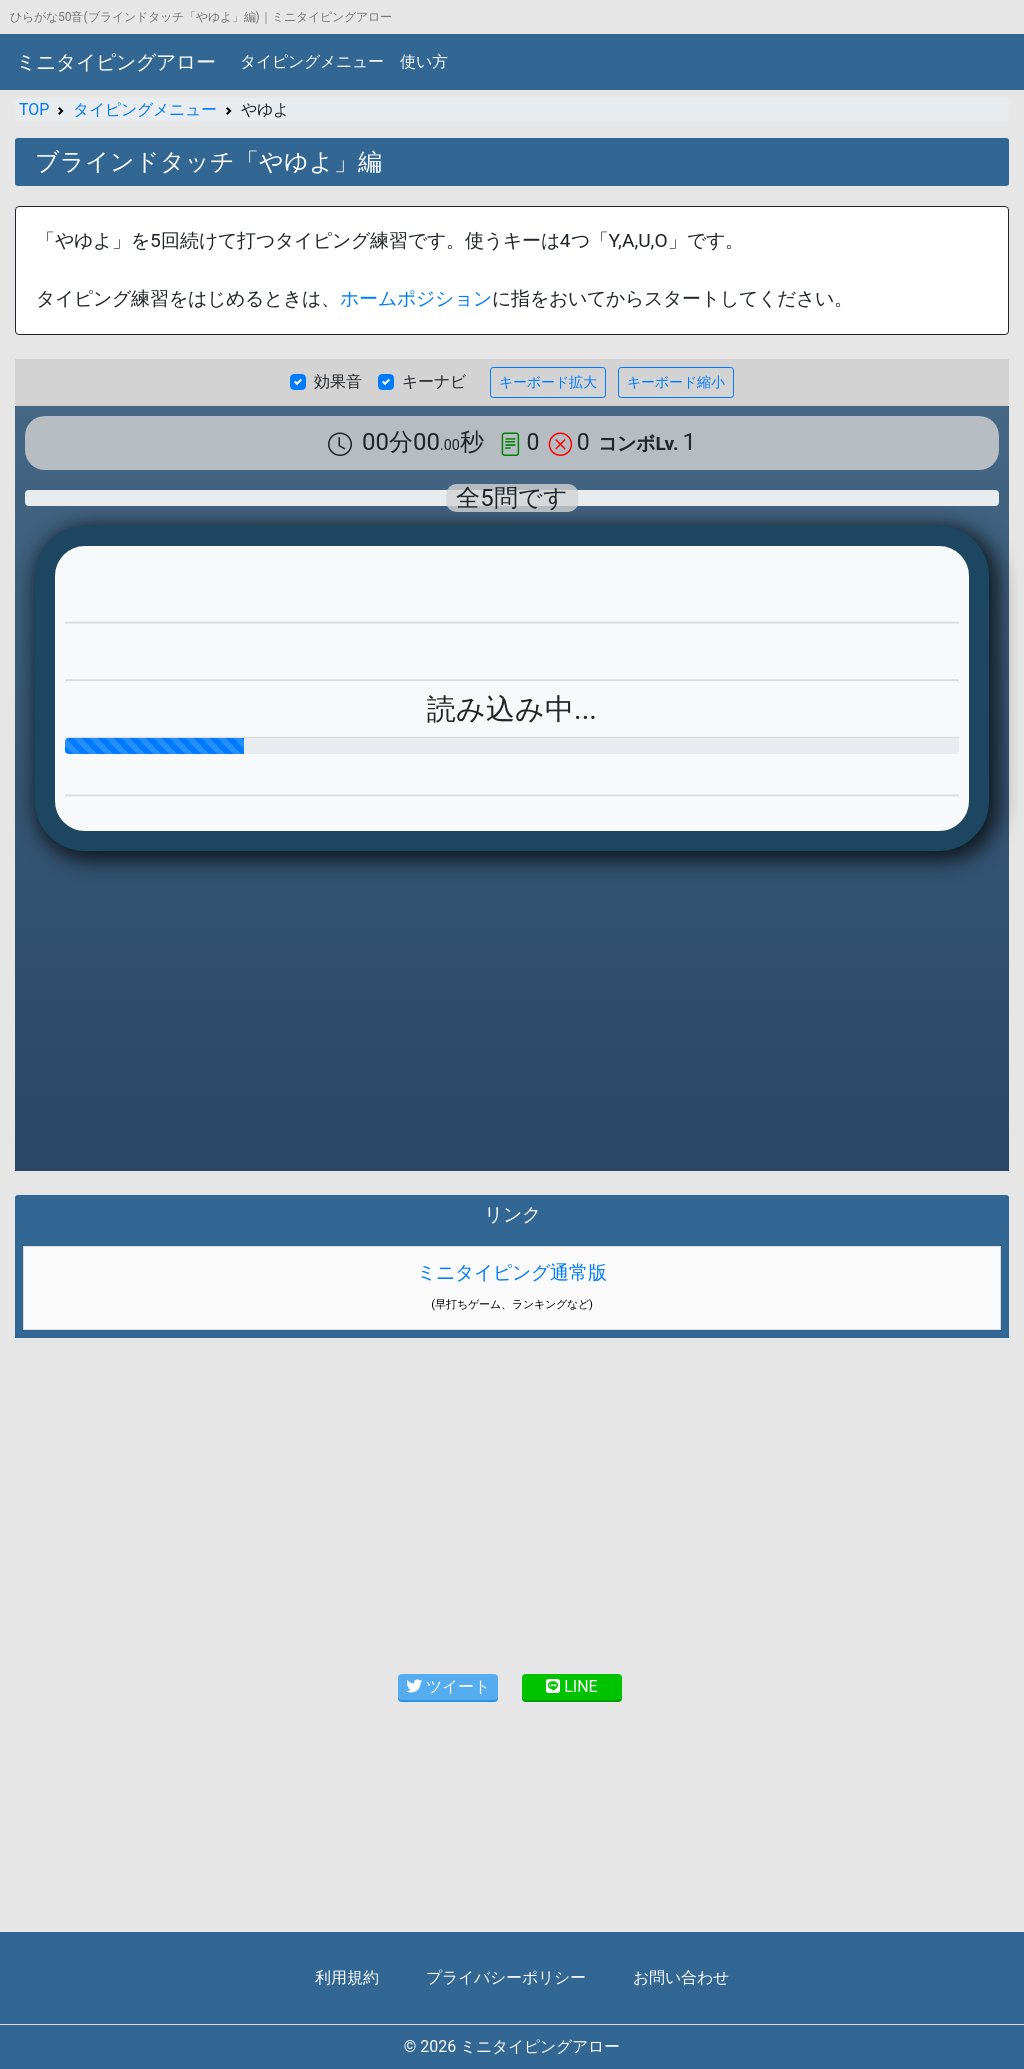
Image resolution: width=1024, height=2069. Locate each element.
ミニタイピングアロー (116, 62)
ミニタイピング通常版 (512, 1272)
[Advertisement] (512, 1502)
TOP (34, 109)
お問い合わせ (681, 1977)
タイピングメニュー (312, 61)
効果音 (338, 381)
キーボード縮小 (676, 382)
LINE (571, 1686)
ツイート (448, 1686)
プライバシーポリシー (506, 1977)
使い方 (424, 61)
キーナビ (434, 381)
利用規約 (347, 1977)
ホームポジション (416, 298)
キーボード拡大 (548, 382)
